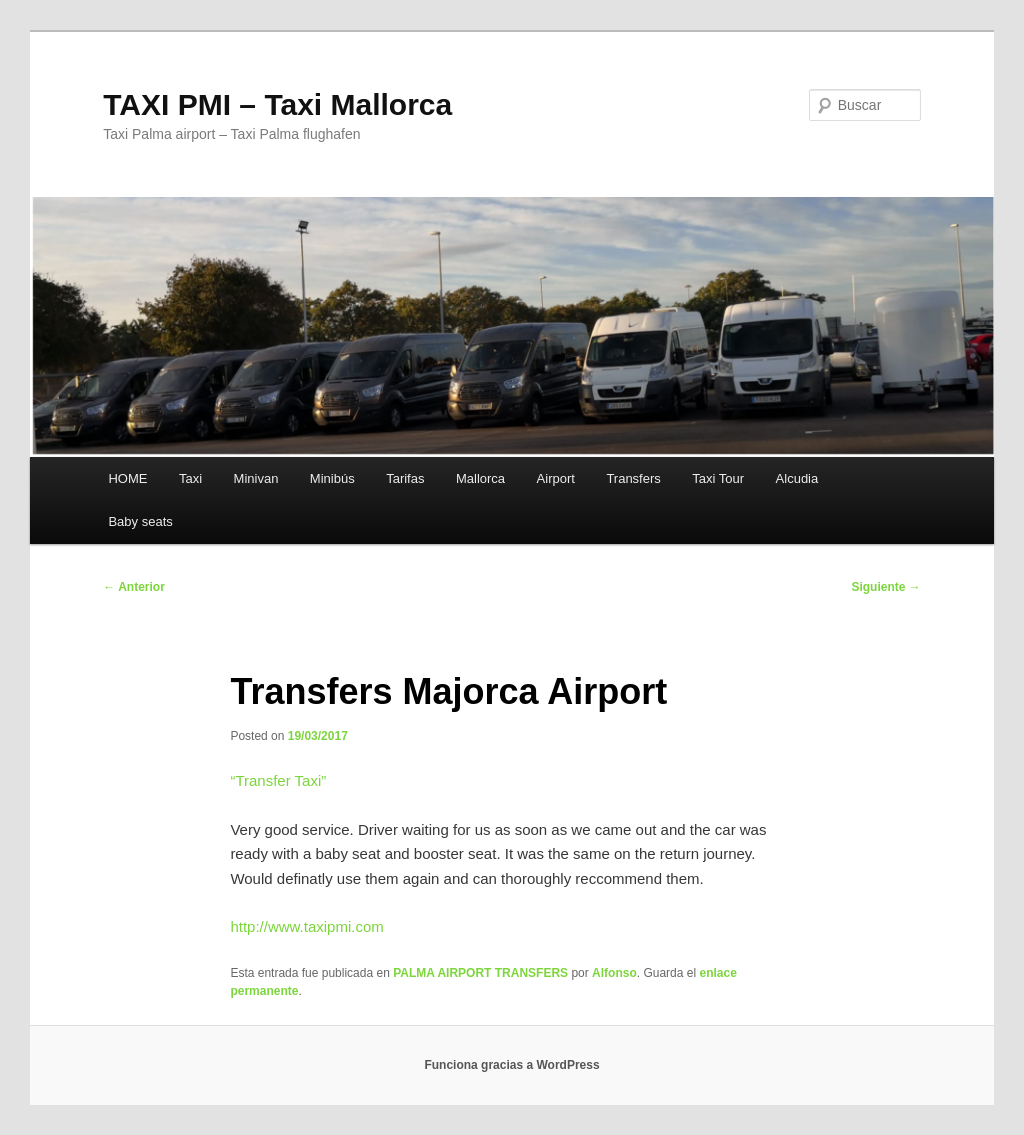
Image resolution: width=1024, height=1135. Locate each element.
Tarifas (405, 478)
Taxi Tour (718, 478)
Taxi (190, 478)
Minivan (256, 478)
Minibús (332, 478)
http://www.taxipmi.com (306, 926)
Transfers (633, 478)
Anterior (134, 587)
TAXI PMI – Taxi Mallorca (277, 104)
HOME (127, 478)
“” (278, 780)
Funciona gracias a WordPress (511, 1065)
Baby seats (140, 521)
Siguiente (885, 587)
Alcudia (797, 478)
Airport (556, 478)
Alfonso (614, 973)
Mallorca (480, 478)
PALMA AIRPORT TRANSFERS (480, 973)
